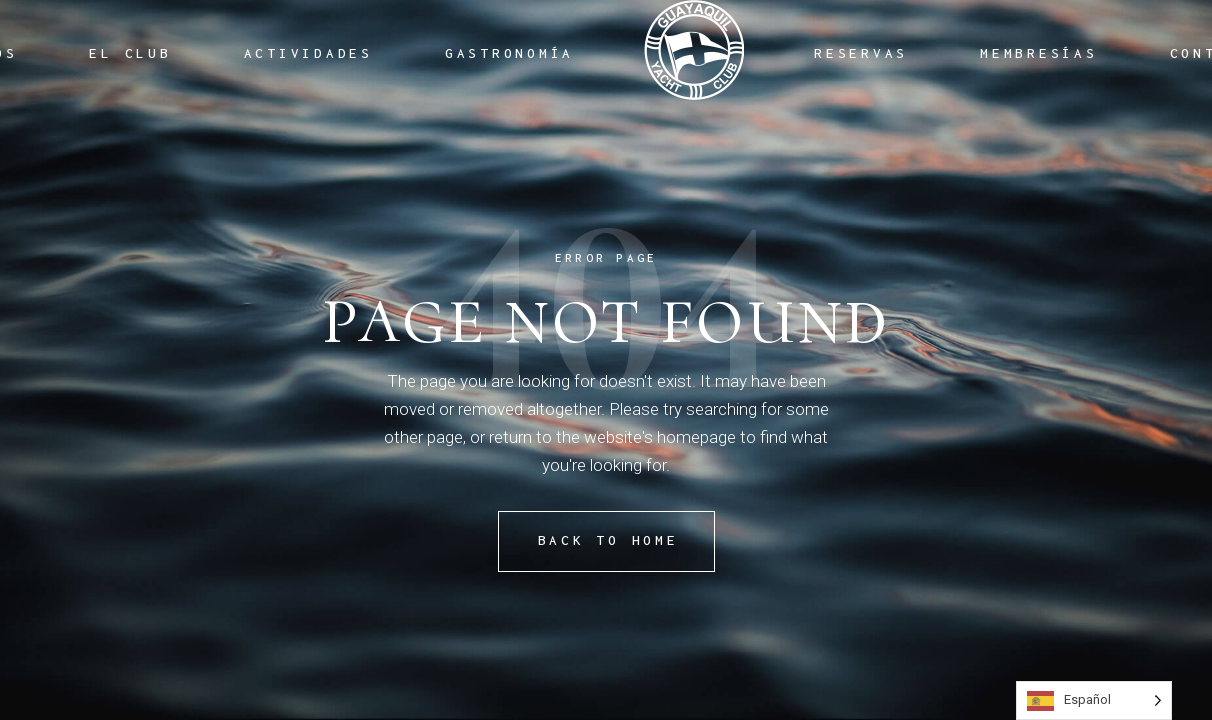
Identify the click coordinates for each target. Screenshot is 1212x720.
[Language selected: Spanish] (1094, 700)
